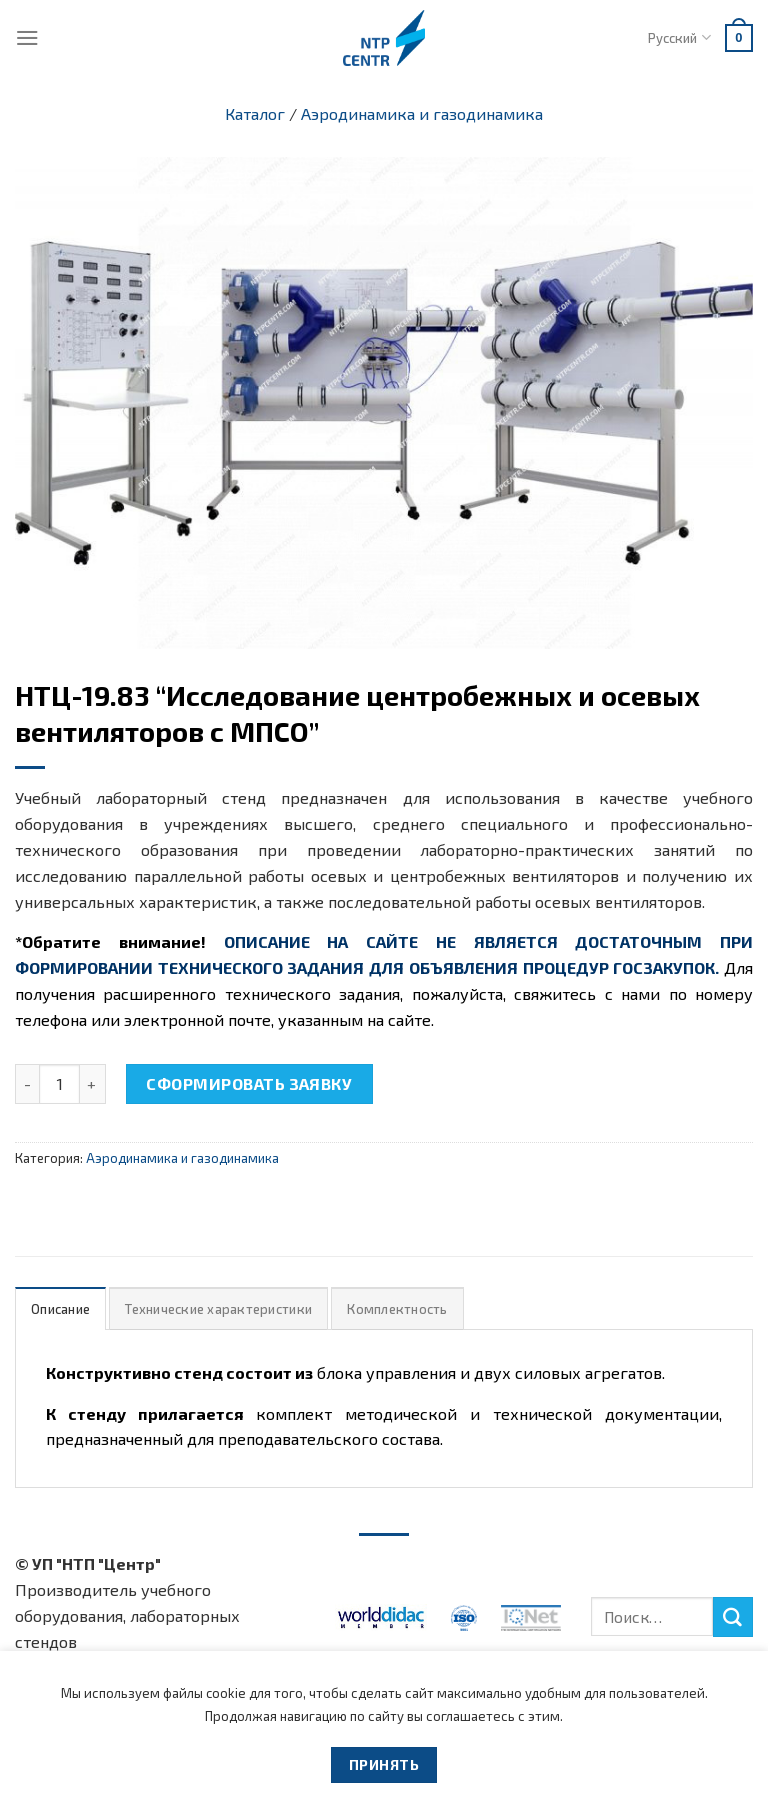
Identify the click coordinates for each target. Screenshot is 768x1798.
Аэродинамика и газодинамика (422, 113)
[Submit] (733, 1617)
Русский (679, 37)
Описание (60, 1309)
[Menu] (27, 37)
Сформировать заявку (249, 1083)
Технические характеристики (218, 1309)
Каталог (255, 113)
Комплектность (397, 1309)
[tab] (60, 1308)
